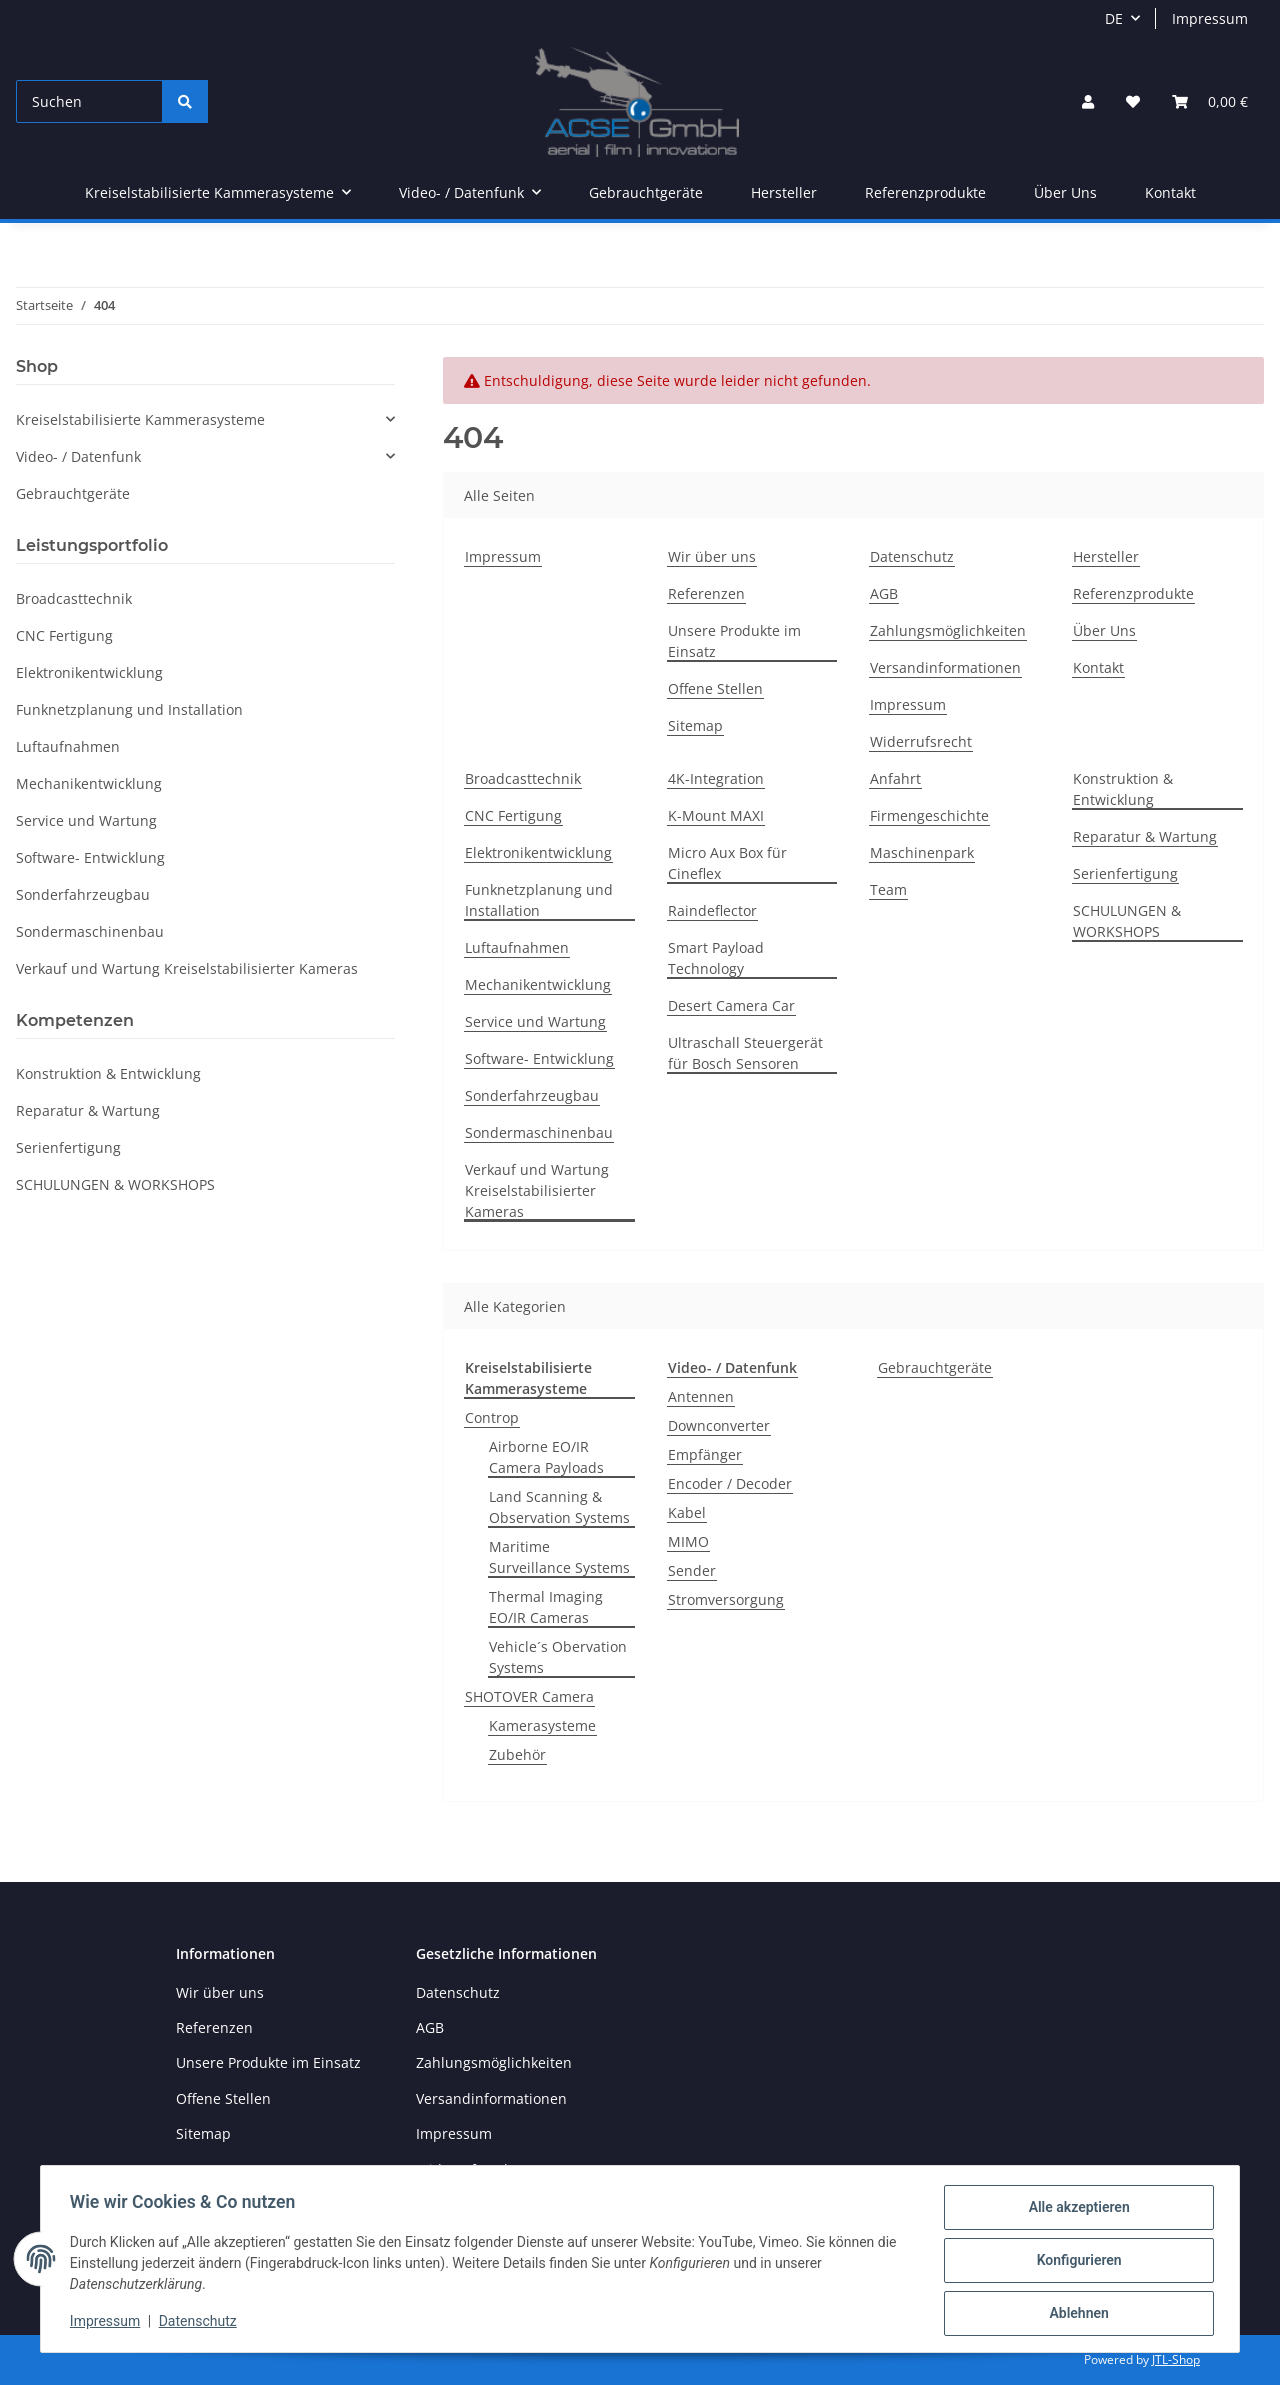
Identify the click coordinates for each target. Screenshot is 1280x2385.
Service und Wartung (535, 1021)
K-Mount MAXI (716, 815)
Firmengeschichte (929, 815)
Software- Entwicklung (539, 1058)
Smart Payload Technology (716, 958)
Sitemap (695, 725)
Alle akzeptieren (1075, 2210)
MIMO (688, 1541)
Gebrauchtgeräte (935, 1367)
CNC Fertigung (513, 815)
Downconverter (719, 1425)
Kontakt (1170, 192)
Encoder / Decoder (730, 1483)
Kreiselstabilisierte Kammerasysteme (140, 419)
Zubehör (517, 1754)
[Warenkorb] (1210, 101)
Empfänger (705, 1454)
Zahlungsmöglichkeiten (948, 630)
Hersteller (784, 192)
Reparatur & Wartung (1145, 836)
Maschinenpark (922, 852)
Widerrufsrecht (921, 741)
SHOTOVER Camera (529, 1696)
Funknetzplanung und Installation (539, 900)
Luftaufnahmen (517, 947)
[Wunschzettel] (1133, 101)
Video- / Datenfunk (78, 456)
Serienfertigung (1125, 873)
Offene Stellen (715, 688)
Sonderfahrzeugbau (532, 1095)
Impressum (1210, 18)
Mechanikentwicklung (538, 984)
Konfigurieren (1075, 2262)
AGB (884, 593)
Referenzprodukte (925, 192)
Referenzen (706, 593)
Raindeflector (712, 910)
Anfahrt (895, 778)
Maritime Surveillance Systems (559, 1557)
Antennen (701, 1396)
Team (888, 889)
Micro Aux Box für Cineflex (727, 863)
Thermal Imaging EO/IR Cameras (546, 1607)
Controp (492, 1417)
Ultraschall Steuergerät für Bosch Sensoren (745, 1053)
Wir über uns (712, 556)
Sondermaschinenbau (539, 1132)
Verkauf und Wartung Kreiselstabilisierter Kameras (537, 1190)
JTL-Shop (1176, 2359)
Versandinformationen (945, 667)
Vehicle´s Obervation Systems (558, 1657)
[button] (1088, 101)
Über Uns (1065, 192)
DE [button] (1114, 18)
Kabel (687, 1512)
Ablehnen (1075, 2314)
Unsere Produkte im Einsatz (734, 641)
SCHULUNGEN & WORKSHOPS (1127, 921)
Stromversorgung (726, 1599)
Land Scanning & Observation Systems (559, 1507)
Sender (692, 1570)
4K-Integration (716, 778)
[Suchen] (89, 101)
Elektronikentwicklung (538, 852)
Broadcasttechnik (523, 778)
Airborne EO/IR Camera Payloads (546, 1457)
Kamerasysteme (542, 1725)
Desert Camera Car (731, 1005)
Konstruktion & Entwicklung (1123, 789)
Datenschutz (912, 556)
